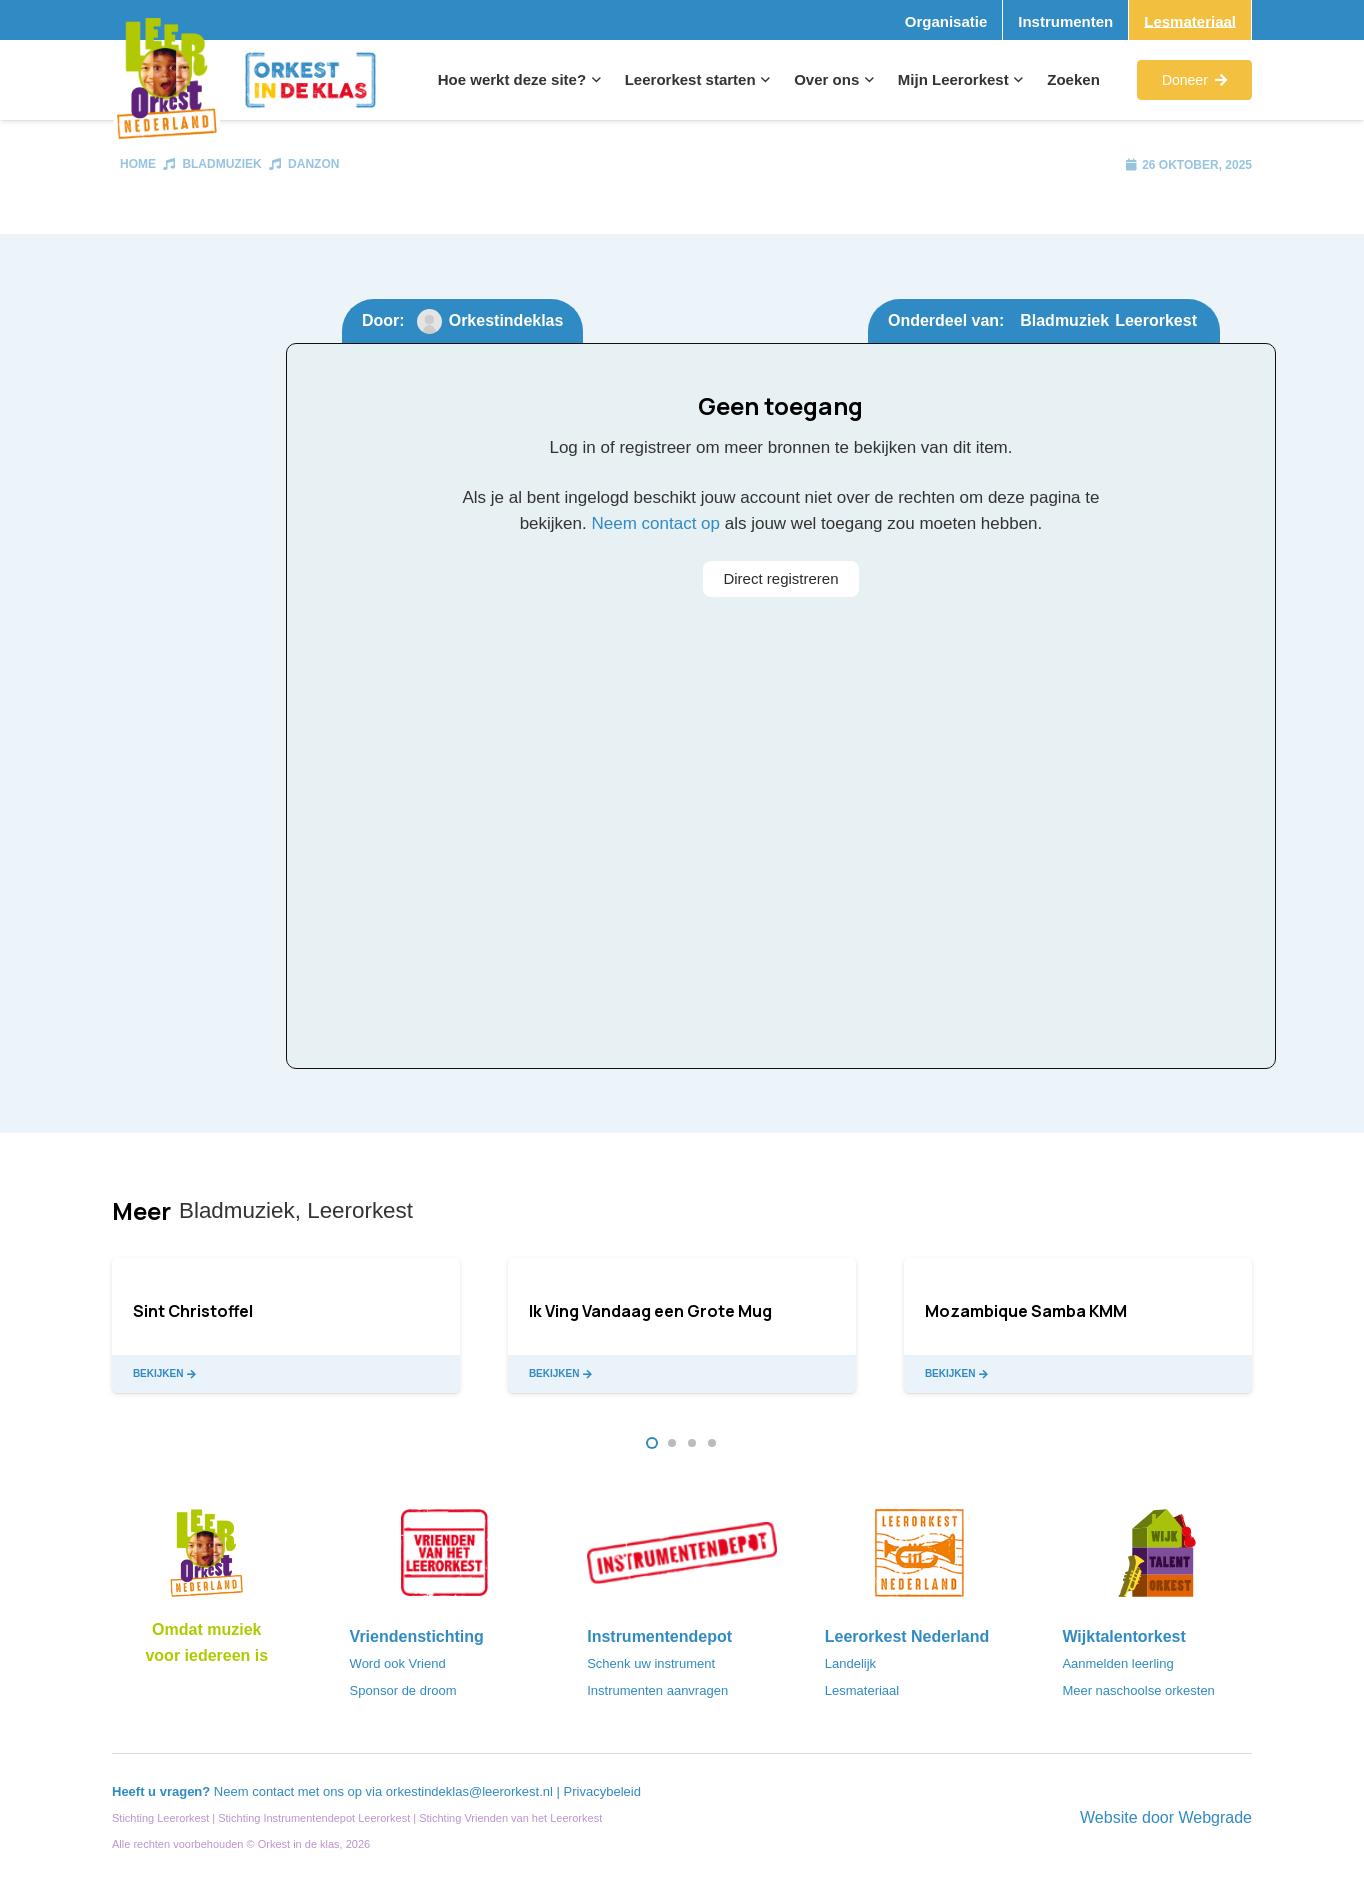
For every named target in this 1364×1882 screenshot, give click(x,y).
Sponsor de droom (403, 1690)
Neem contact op (655, 523)
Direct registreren (780, 578)
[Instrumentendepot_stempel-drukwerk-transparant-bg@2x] (682, 1559)
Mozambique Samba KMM (1026, 1311)
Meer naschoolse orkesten (1138, 1690)
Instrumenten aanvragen (657, 1690)
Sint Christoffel (193, 1311)
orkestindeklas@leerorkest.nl (469, 1791)
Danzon (313, 164)
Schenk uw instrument (651, 1663)
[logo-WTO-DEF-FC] (1157, 1559)
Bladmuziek (221, 164)
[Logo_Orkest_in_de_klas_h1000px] (310, 80)
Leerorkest (1156, 320)
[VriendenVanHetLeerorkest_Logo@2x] (445, 1559)
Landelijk (850, 1663)
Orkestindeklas (506, 320)
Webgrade (1215, 1817)
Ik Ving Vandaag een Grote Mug (650, 1311)
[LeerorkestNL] (920, 1559)
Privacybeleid (602, 1791)
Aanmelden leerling (1117, 1663)
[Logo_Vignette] (166, 80)
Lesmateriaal (862, 1690)
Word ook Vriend (398, 1663)
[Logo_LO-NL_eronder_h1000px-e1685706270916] (207, 1559)
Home (138, 164)
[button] (593, 80)
